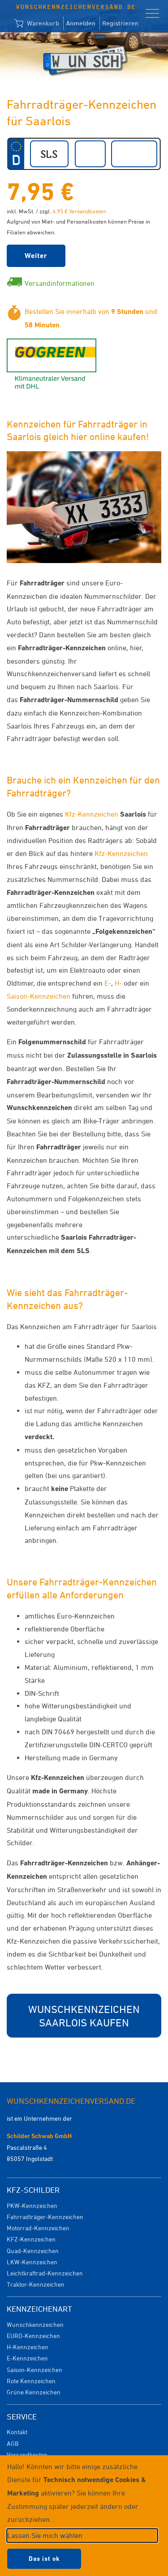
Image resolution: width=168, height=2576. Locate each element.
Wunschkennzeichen (35, 2324)
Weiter (36, 255)
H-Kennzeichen (27, 2347)
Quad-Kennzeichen (33, 2250)
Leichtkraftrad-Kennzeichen (45, 2273)
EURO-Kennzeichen (33, 2335)
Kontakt (17, 2432)
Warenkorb (36, 23)
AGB (12, 2443)
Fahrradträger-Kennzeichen (45, 2216)
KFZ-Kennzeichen (31, 2239)
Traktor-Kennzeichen (36, 2284)
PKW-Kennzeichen (32, 2205)
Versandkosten (27, 2454)
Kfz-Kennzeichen (91, 814)
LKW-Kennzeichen (32, 2262)
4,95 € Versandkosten (79, 211)
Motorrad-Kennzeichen (38, 2228)
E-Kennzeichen (27, 2358)
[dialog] (84, 2515)
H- (118, 983)
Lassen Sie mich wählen (44, 2535)
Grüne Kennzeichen (33, 2392)
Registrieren (120, 23)
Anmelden (80, 23)
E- (107, 983)
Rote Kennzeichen (31, 2381)
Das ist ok (44, 2558)
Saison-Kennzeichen (38, 996)
